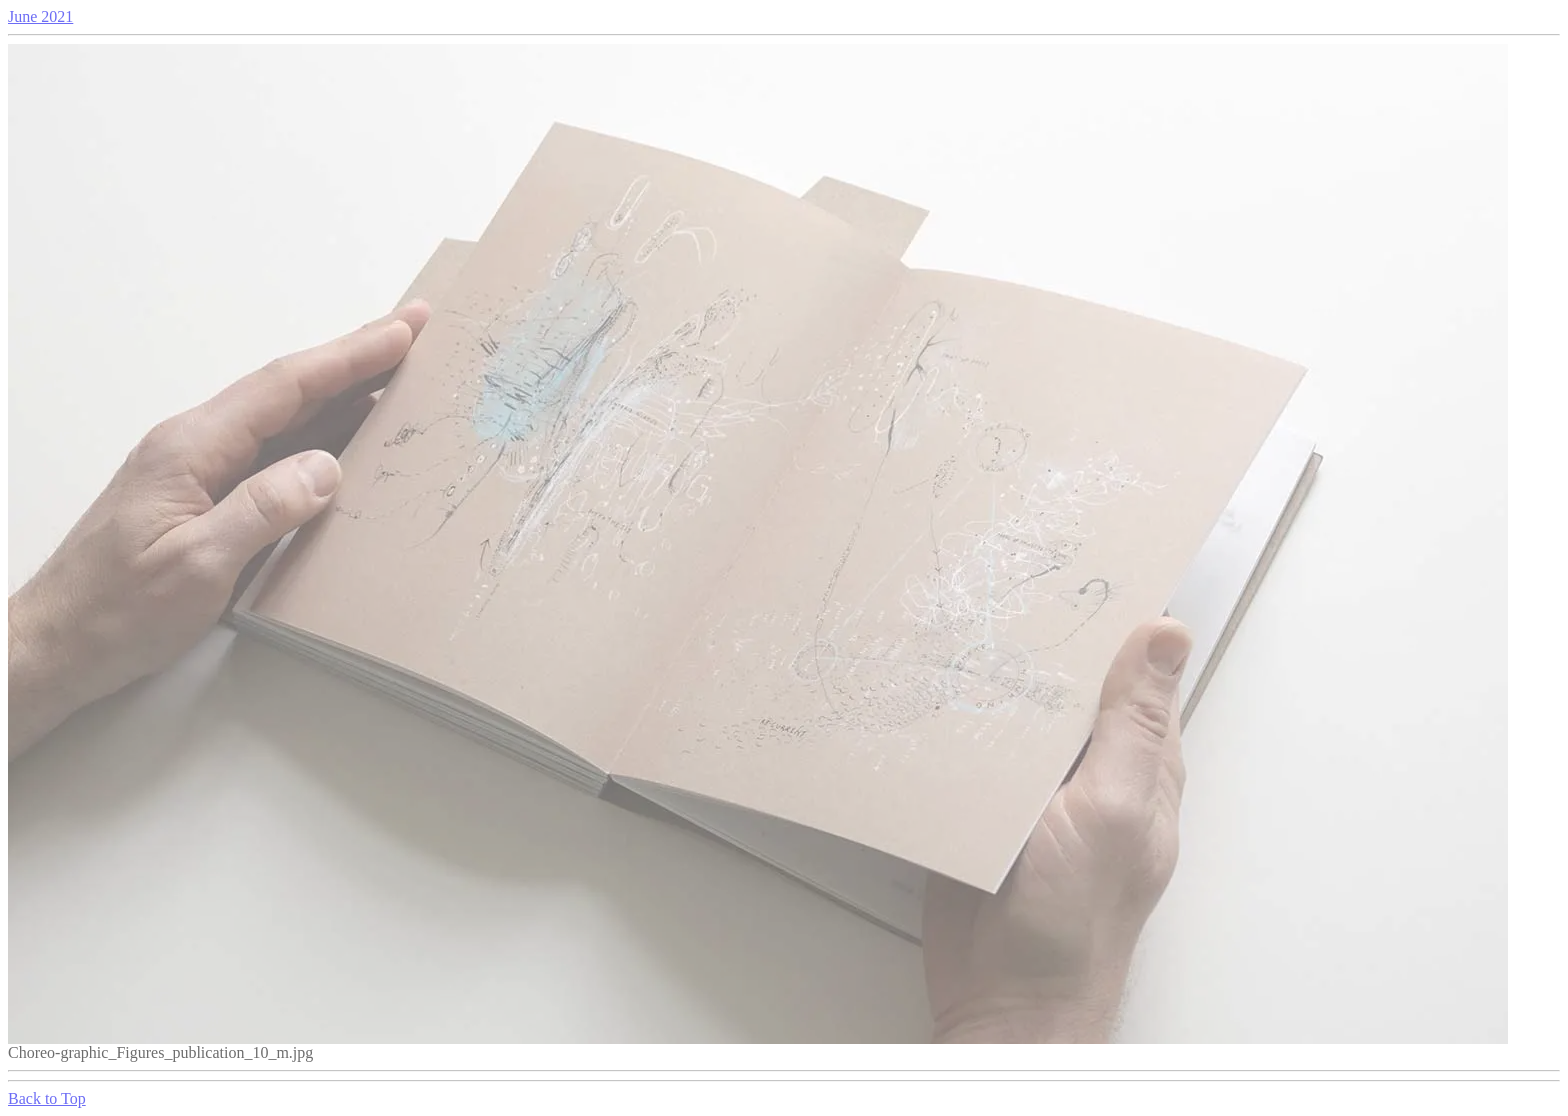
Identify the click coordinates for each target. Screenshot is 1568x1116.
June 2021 (40, 16)
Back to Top (47, 1098)
